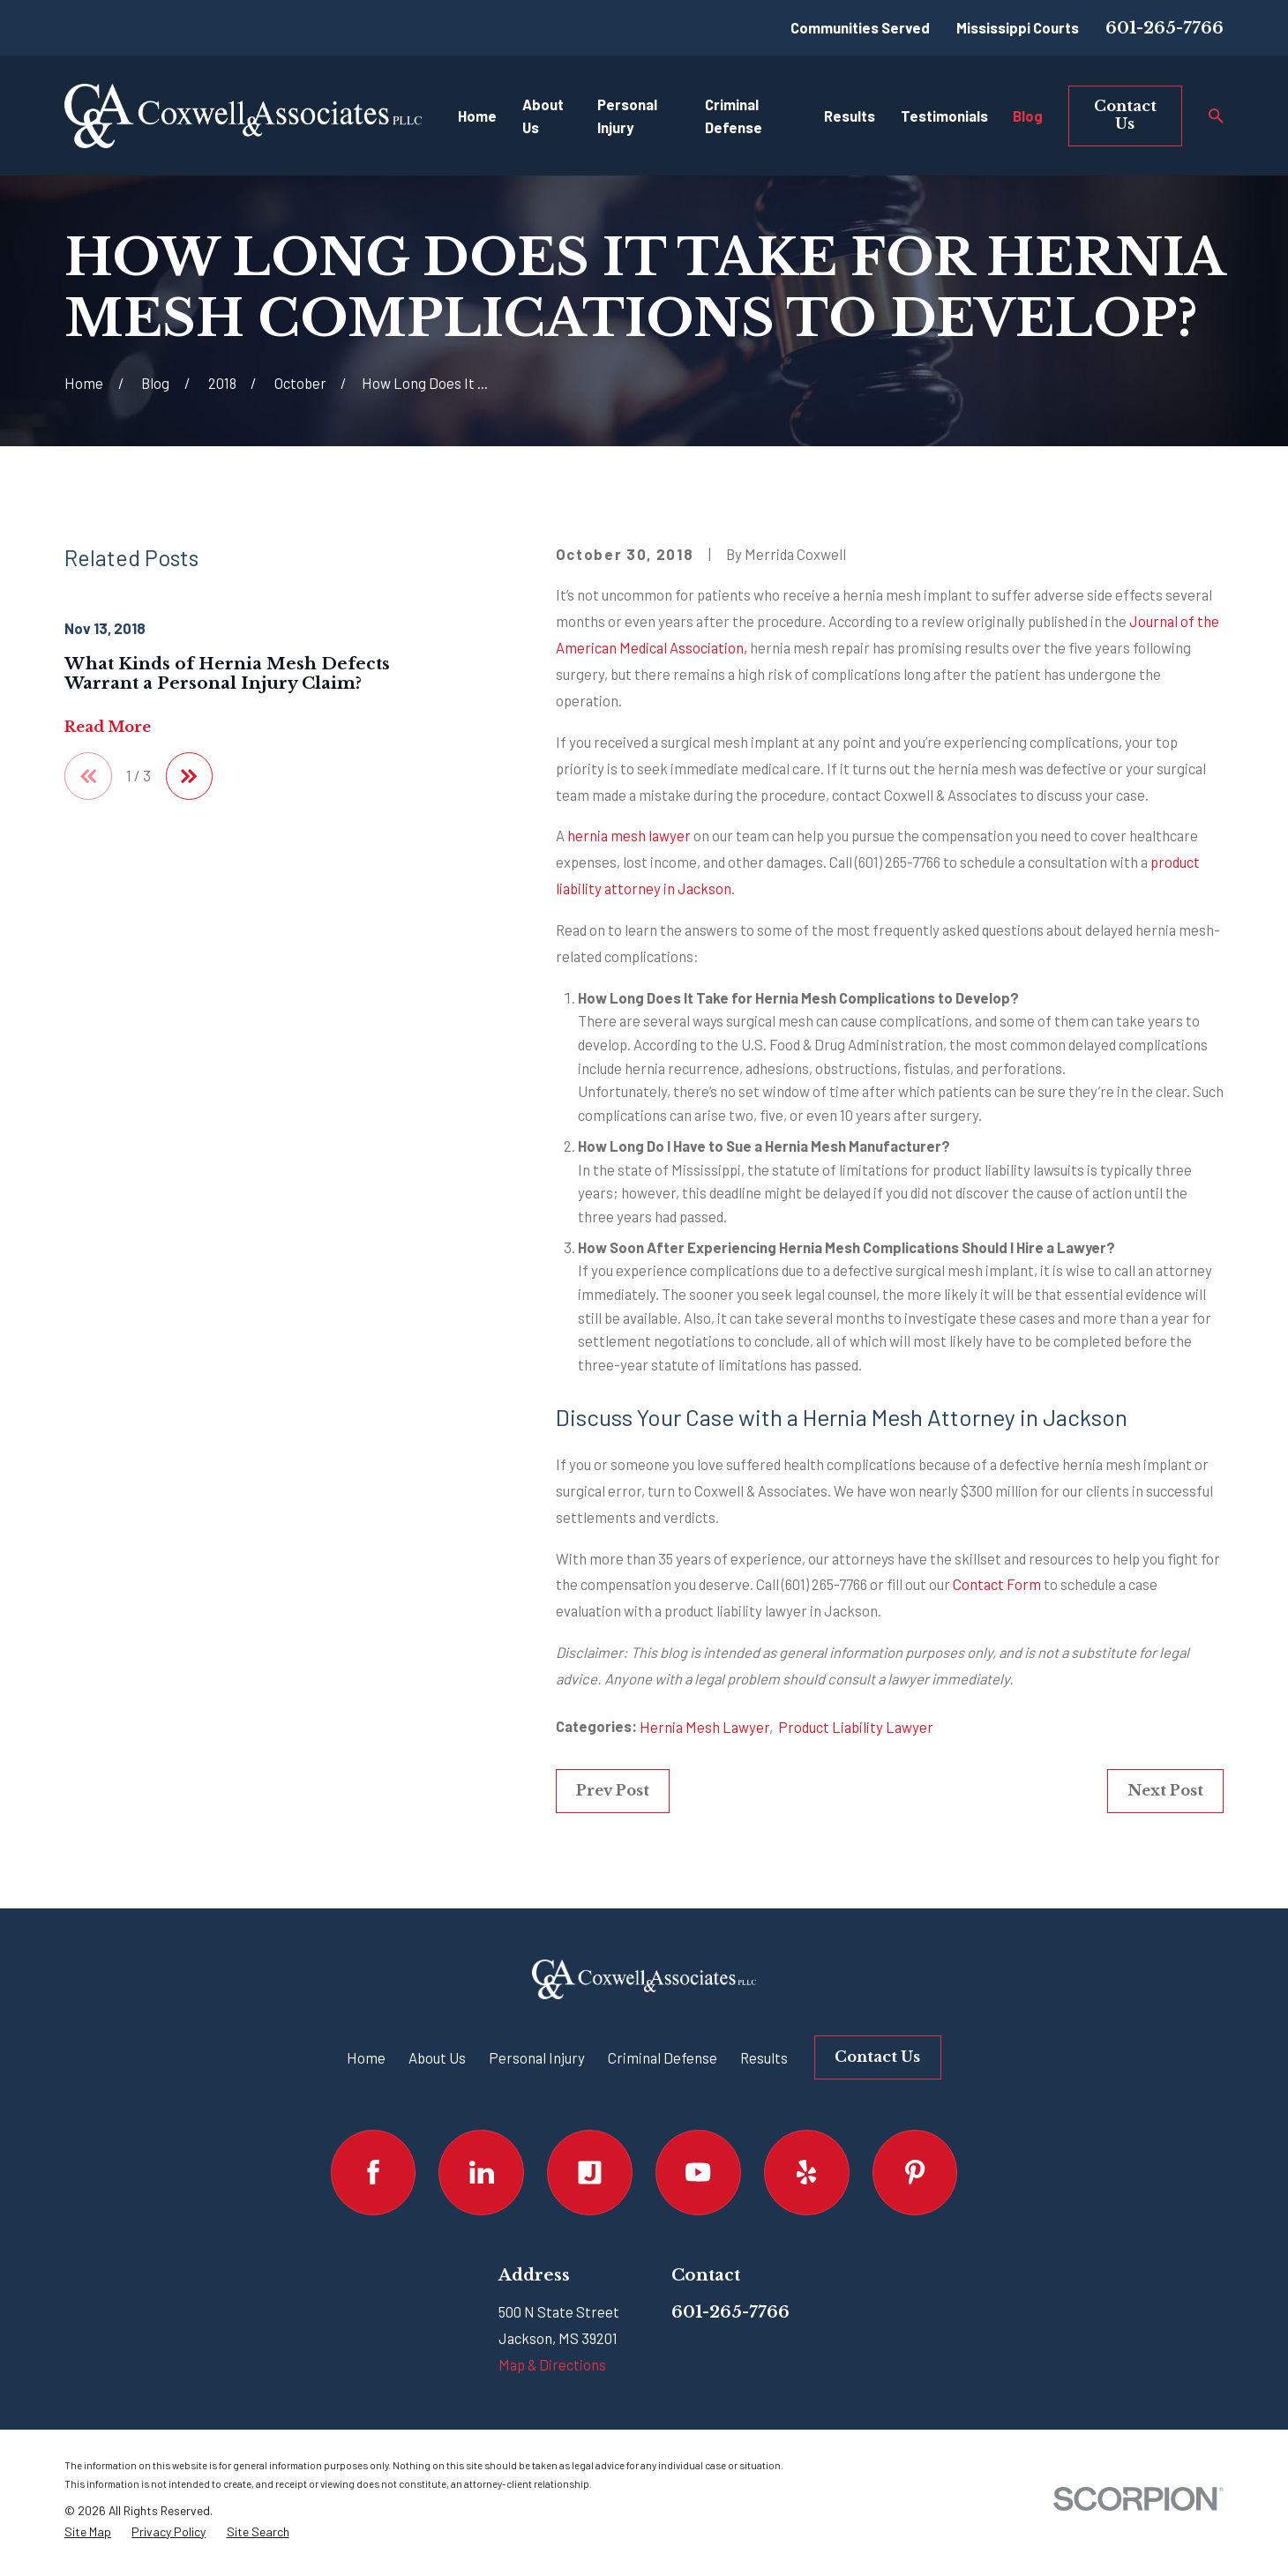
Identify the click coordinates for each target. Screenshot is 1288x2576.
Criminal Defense (662, 2057)
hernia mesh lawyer (629, 835)
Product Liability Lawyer (855, 1727)
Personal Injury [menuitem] (627, 116)
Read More (107, 727)
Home (366, 2057)
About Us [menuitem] (543, 116)
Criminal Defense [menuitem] (733, 116)
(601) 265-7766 (897, 861)
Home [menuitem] (477, 115)
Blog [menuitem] (1028, 115)
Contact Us (1125, 114)
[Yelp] (807, 2172)
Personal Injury (537, 2057)
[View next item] (189, 776)
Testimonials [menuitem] (944, 115)
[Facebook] (373, 2172)
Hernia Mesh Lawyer (704, 1727)
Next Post (1165, 1790)
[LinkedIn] (481, 2172)
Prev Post (612, 1790)
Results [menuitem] (849, 115)
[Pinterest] (915, 2172)
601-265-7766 (1164, 28)
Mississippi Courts (1017, 27)
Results (764, 2057)
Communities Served (860, 27)
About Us (437, 2057)
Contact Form (997, 1584)
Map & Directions (552, 2364)
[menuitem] (87, 2532)
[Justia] (590, 2172)
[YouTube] (698, 2172)
